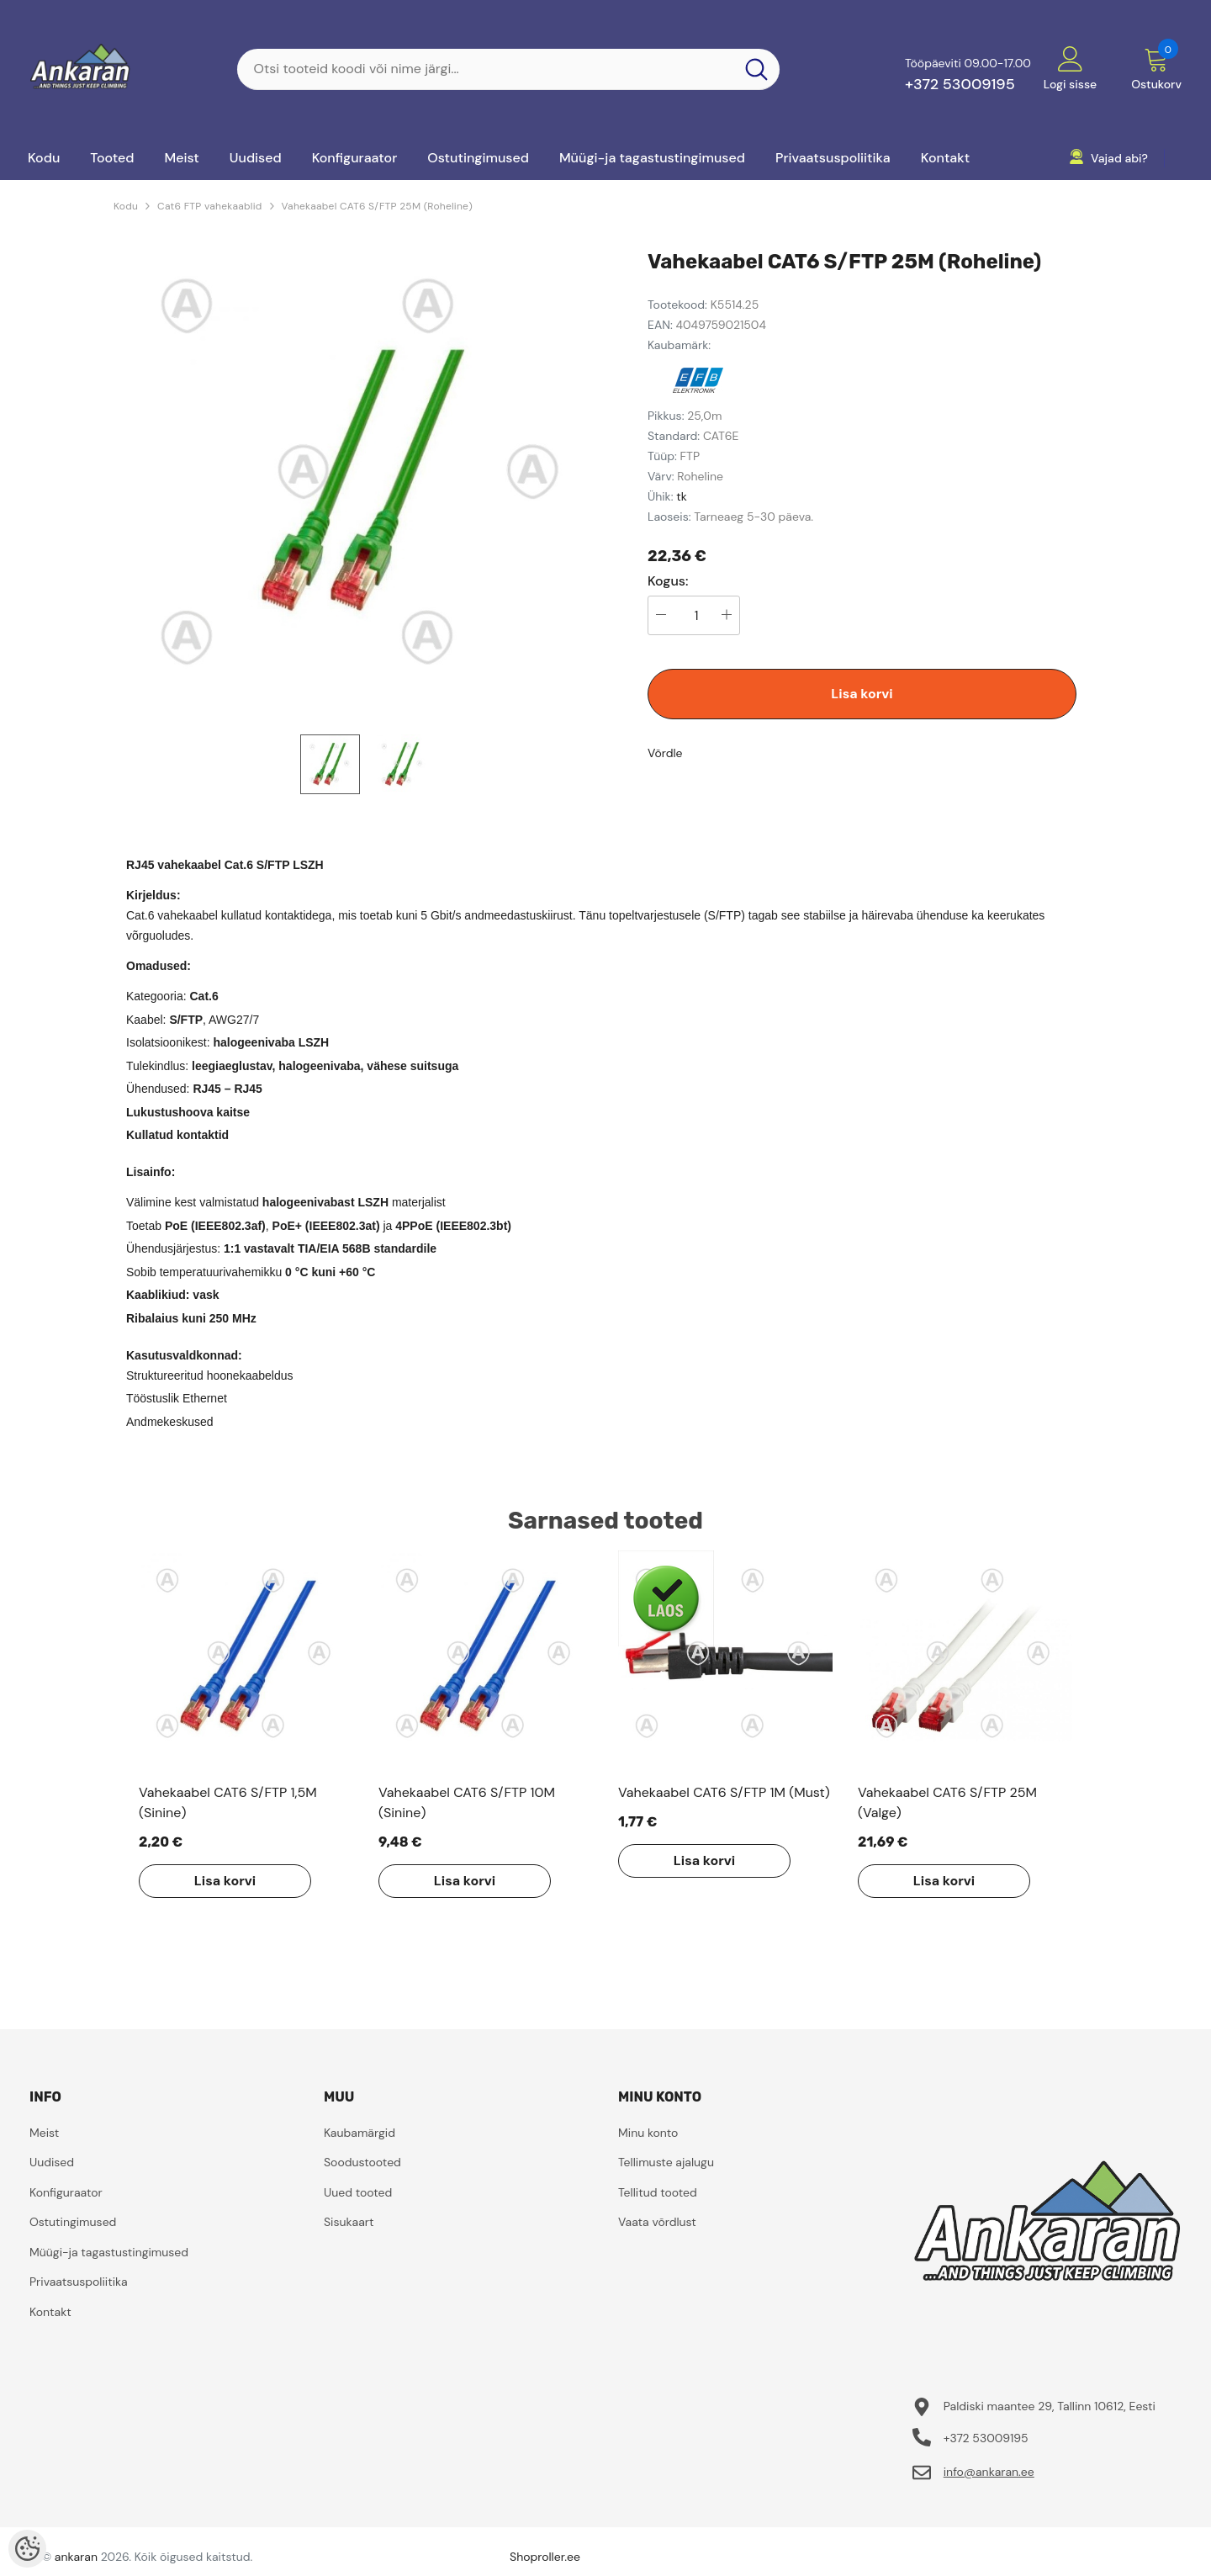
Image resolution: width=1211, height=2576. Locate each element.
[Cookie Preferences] (27, 2549)
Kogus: (668, 581)
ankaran (76, 2556)
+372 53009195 (960, 84)
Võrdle (665, 753)
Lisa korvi (861, 693)
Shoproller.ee (545, 2556)
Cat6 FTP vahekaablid (209, 206)
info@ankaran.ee (989, 2471)
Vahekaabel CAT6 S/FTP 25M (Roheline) (377, 206)
